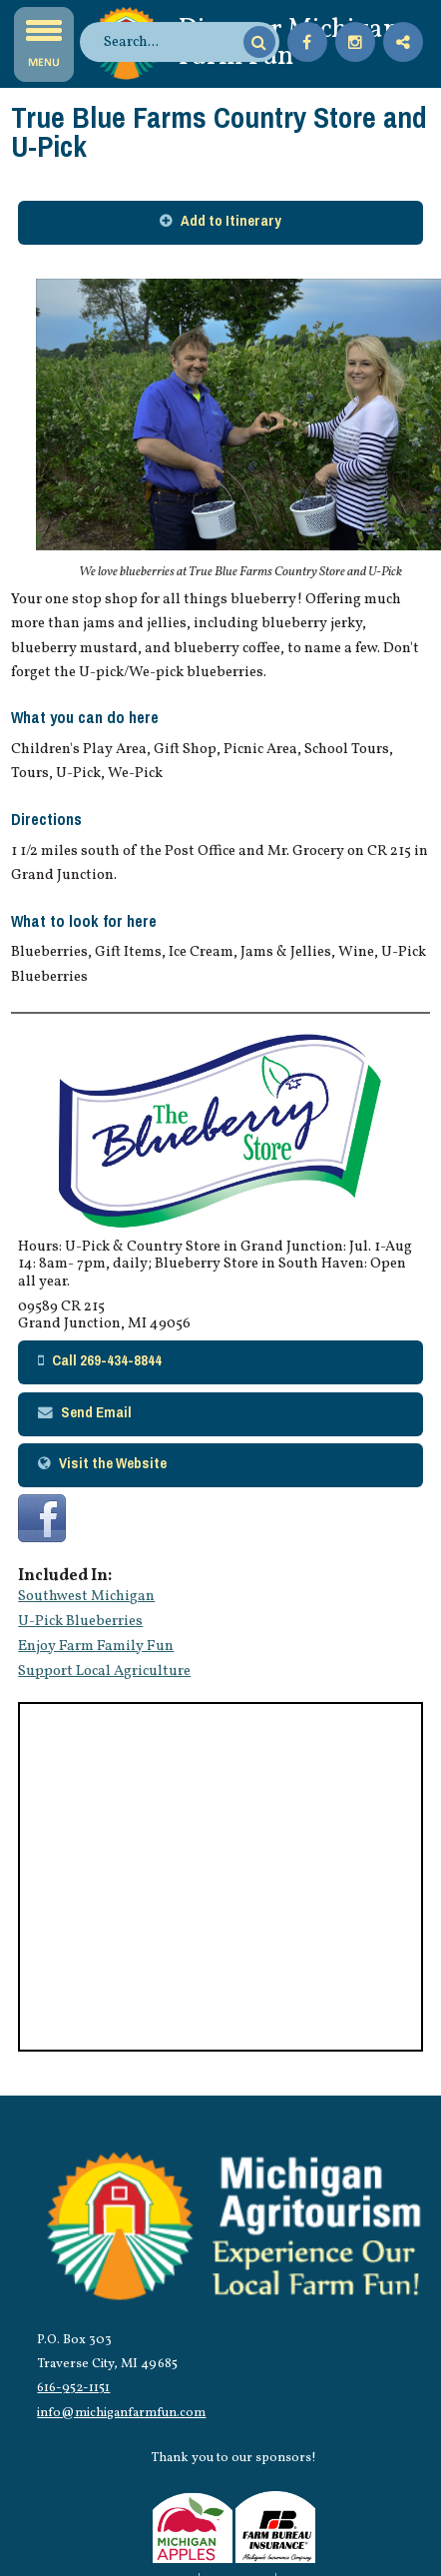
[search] (170, 42)
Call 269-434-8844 (107, 1360)
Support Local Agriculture (104, 1671)
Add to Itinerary (231, 221)
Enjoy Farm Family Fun (96, 1646)
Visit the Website (113, 1463)
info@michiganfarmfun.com (121, 2412)
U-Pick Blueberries (80, 1621)
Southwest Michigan (86, 1596)
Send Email (96, 1412)
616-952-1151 (73, 2387)
